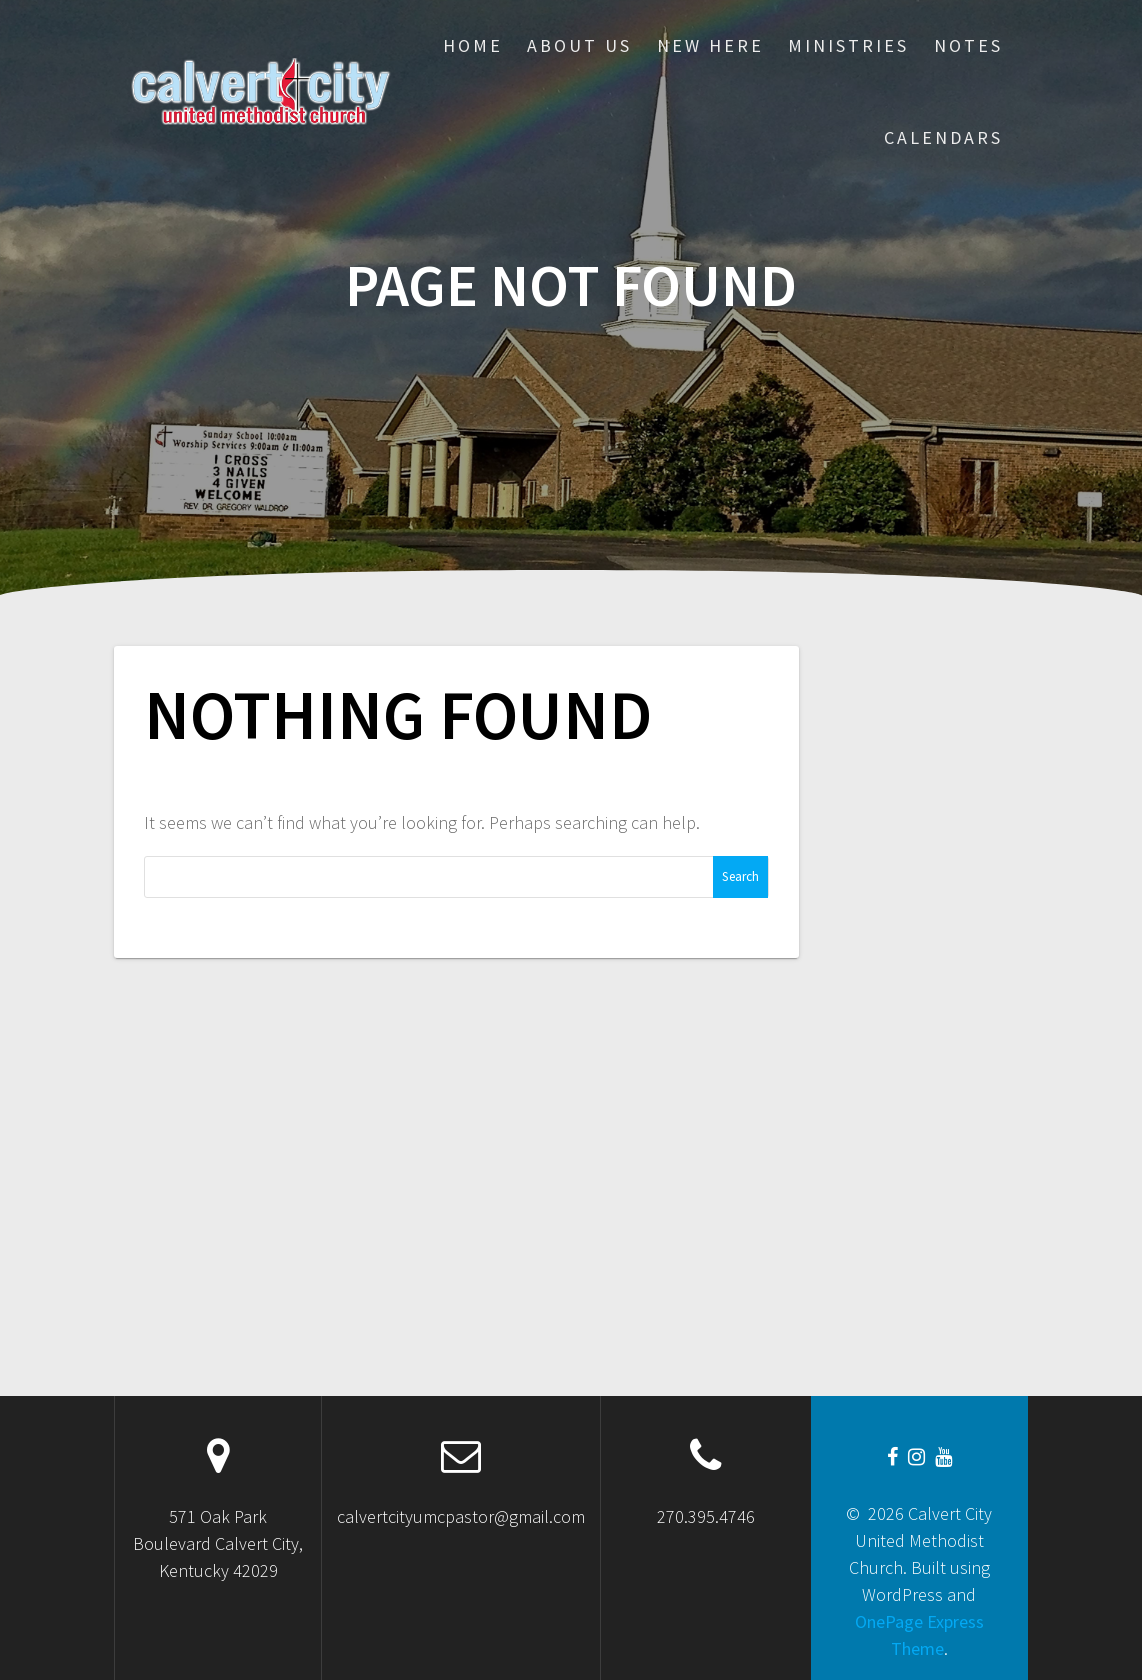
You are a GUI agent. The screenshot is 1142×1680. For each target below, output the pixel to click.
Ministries (848, 45)
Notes (968, 45)
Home (473, 45)
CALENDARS (943, 137)
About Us (579, 45)
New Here (710, 45)
